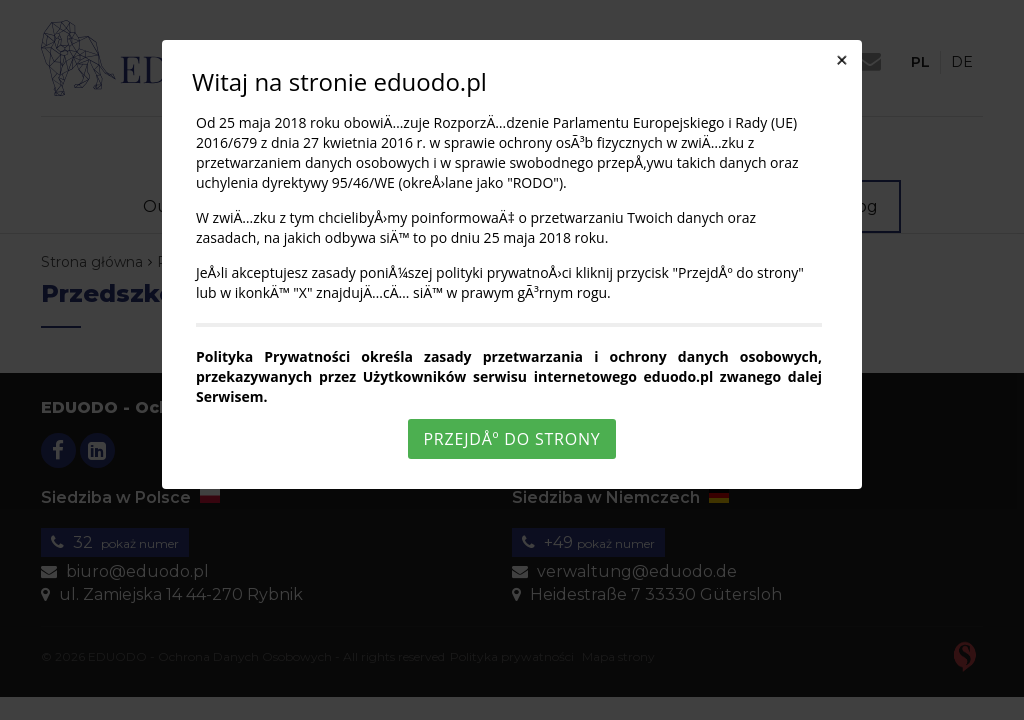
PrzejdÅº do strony (511, 439)
